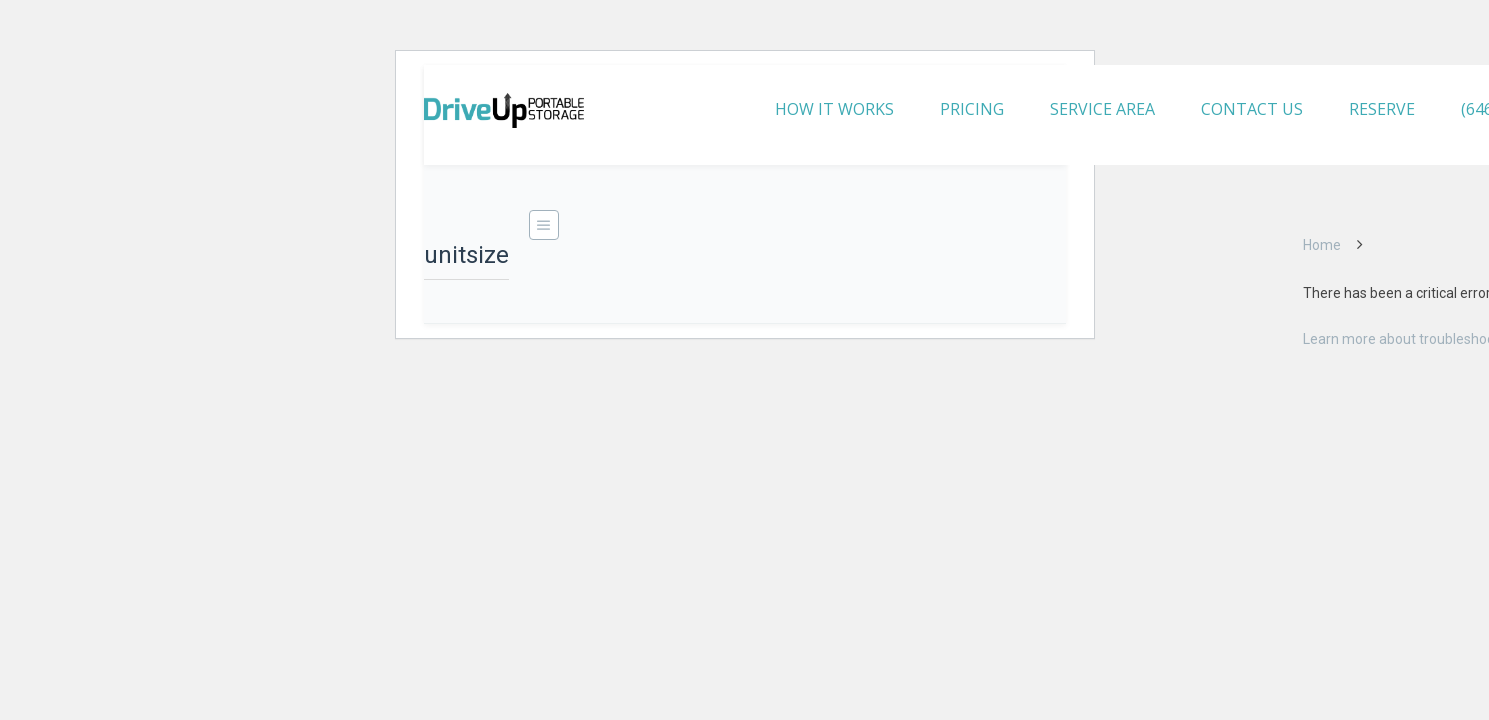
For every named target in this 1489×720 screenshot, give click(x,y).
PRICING (972, 109)
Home (1322, 245)
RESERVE (1382, 109)
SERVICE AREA (1102, 109)
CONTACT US (1252, 109)
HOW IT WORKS (834, 109)
